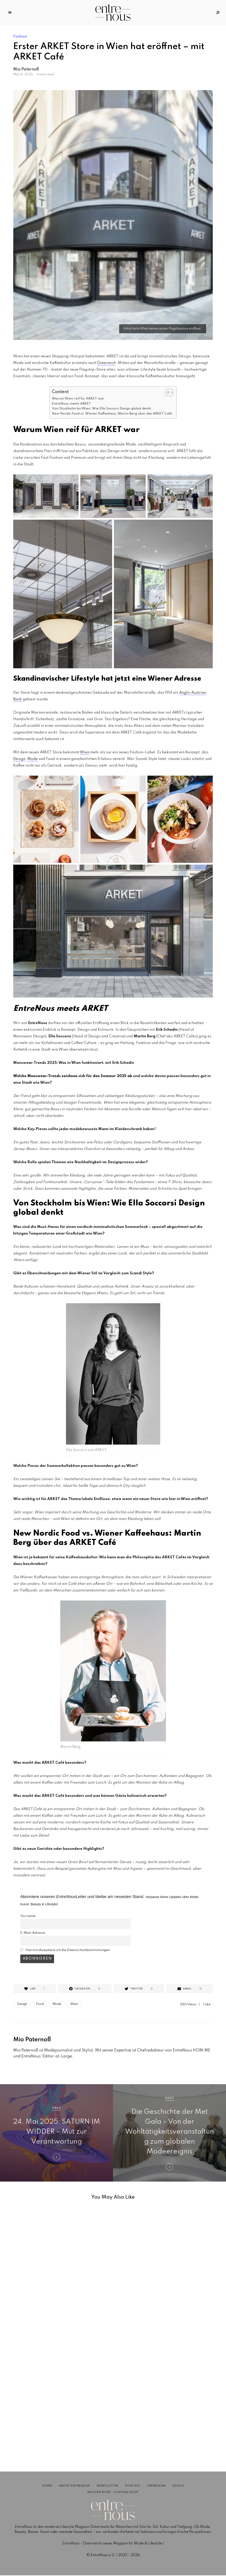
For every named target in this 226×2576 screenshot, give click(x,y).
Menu (9, 12)
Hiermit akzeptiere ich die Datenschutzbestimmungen (67, 1950)
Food (40, 2004)
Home (47, 2486)
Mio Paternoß (26, 69)
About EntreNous (74, 2486)
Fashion (20, 36)
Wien (84, 752)
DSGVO (178, 2486)
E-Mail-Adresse (32, 1933)
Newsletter (107, 2486)
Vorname (28, 1916)
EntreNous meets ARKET (71, 403)
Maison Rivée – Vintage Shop (113, 2492)
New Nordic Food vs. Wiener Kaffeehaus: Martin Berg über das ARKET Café (112, 413)
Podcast (133, 2486)
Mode (32, 759)
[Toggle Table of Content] (167, 392)
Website (14, 2068)
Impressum (156, 2486)
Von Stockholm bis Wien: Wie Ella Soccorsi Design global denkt (101, 408)
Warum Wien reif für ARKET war (78, 398)
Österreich (106, 363)
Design (19, 759)
